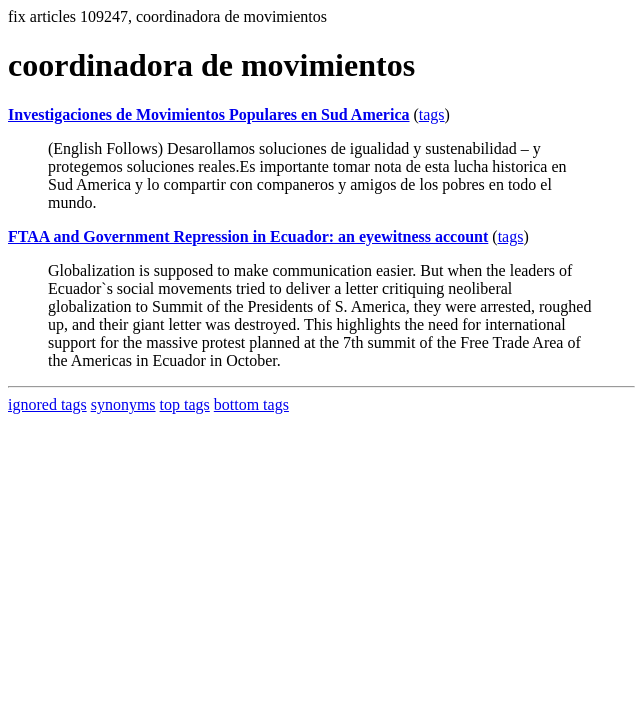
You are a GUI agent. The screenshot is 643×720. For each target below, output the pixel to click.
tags (432, 114)
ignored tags (47, 404)
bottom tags (251, 404)
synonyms (123, 404)
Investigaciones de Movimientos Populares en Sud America (208, 114)
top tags (185, 404)
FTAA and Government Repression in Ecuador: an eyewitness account (248, 236)
